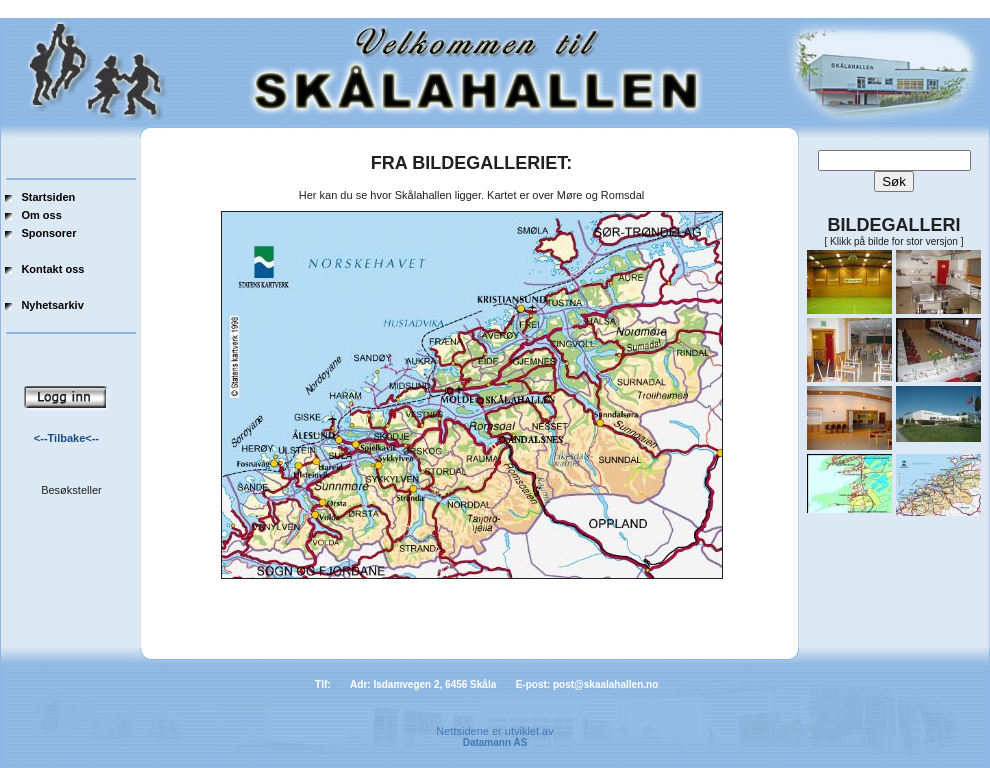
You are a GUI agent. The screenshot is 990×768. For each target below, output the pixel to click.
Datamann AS (495, 742)
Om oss (41, 215)
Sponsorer (48, 233)
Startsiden (48, 197)
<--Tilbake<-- (66, 438)
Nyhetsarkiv (52, 305)
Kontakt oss (52, 269)
